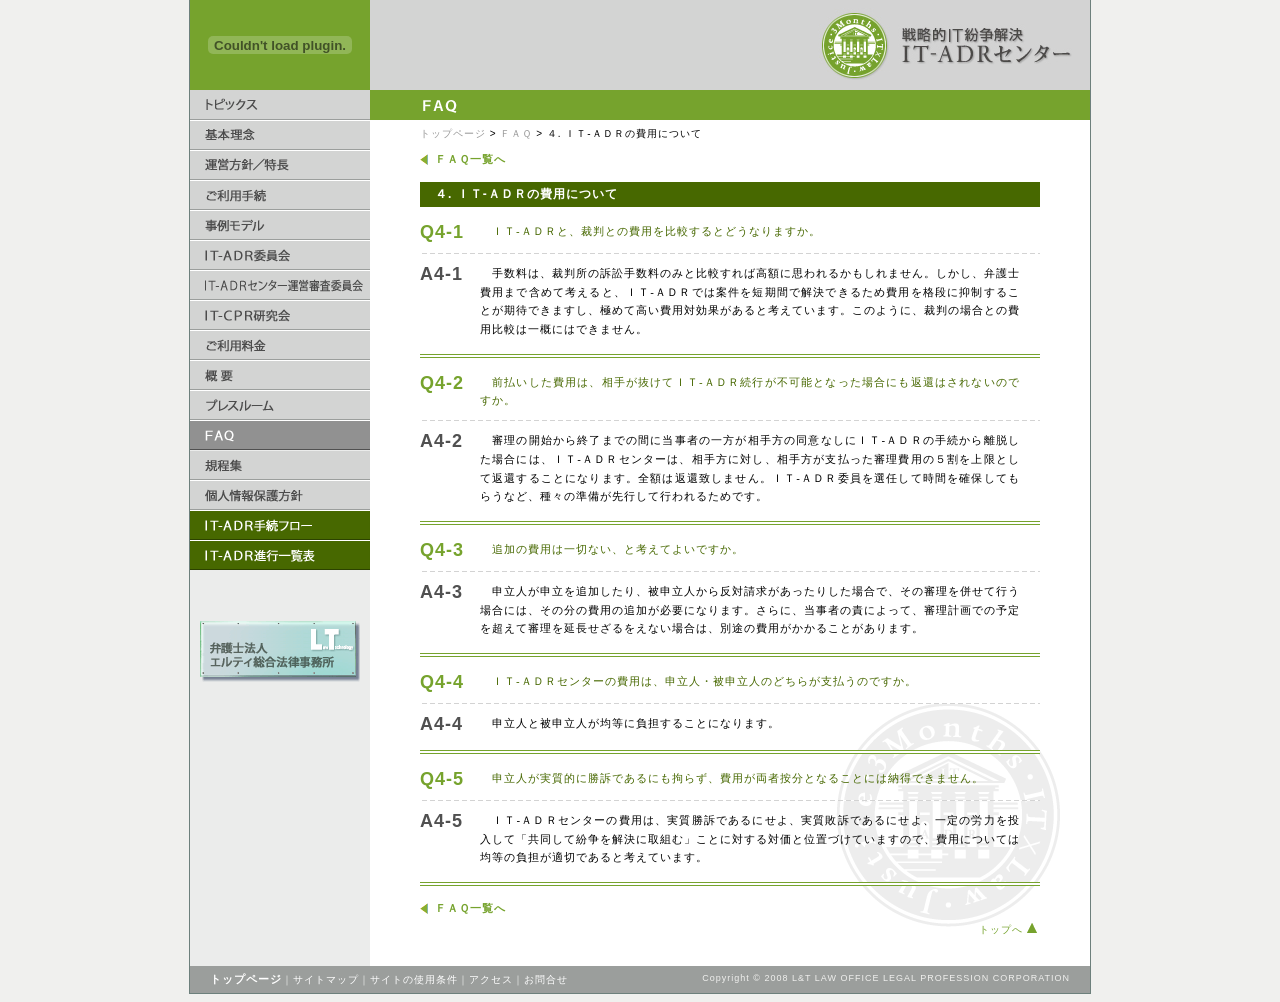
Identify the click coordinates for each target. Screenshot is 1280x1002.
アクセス (491, 979)
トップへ (1008, 929)
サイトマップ (326, 979)
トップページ (453, 133)
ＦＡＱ (516, 133)
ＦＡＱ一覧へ (470, 159)
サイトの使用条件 (414, 979)
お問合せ (546, 979)
